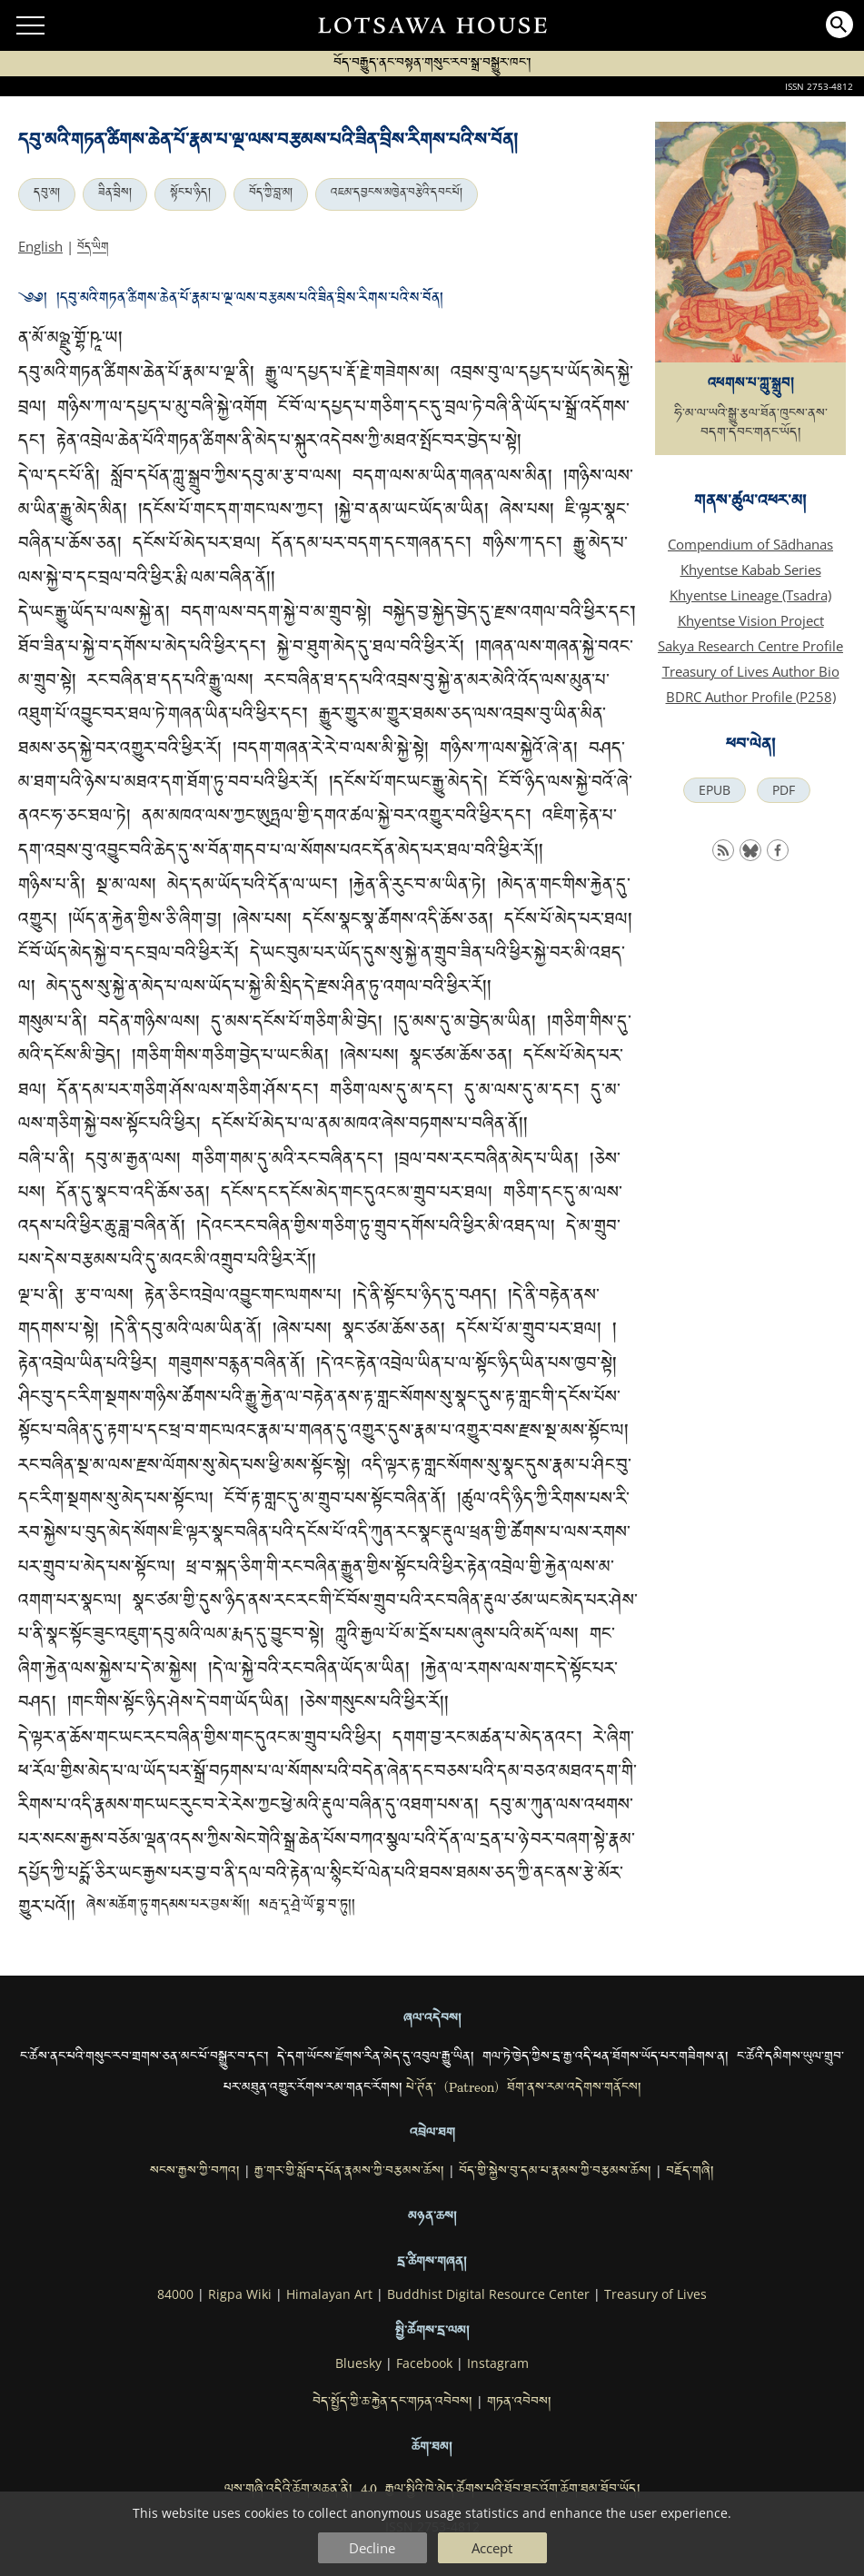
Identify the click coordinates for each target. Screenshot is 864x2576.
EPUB (714, 790)
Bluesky (358, 2363)
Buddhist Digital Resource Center (488, 2294)
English (40, 246)
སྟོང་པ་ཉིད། (190, 194)
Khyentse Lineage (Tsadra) (750, 595)
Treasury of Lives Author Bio (750, 671)
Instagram (498, 2363)
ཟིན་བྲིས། (115, 194)
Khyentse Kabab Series (750, 569)
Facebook (424, 2363)
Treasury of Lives (655, 2294)
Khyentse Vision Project (751, 620)
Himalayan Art (329, 2294)
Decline (372, 2548)
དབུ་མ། (47, 194)
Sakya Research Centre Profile (750, 646)
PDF (783, 790)
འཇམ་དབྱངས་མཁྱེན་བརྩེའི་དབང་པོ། (396, 194)
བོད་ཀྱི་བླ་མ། (271, 194)
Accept (492, 2548)
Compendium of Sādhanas (750, 544)
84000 (175, 2294)
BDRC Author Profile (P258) (751, 697)
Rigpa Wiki (240, 2294)
